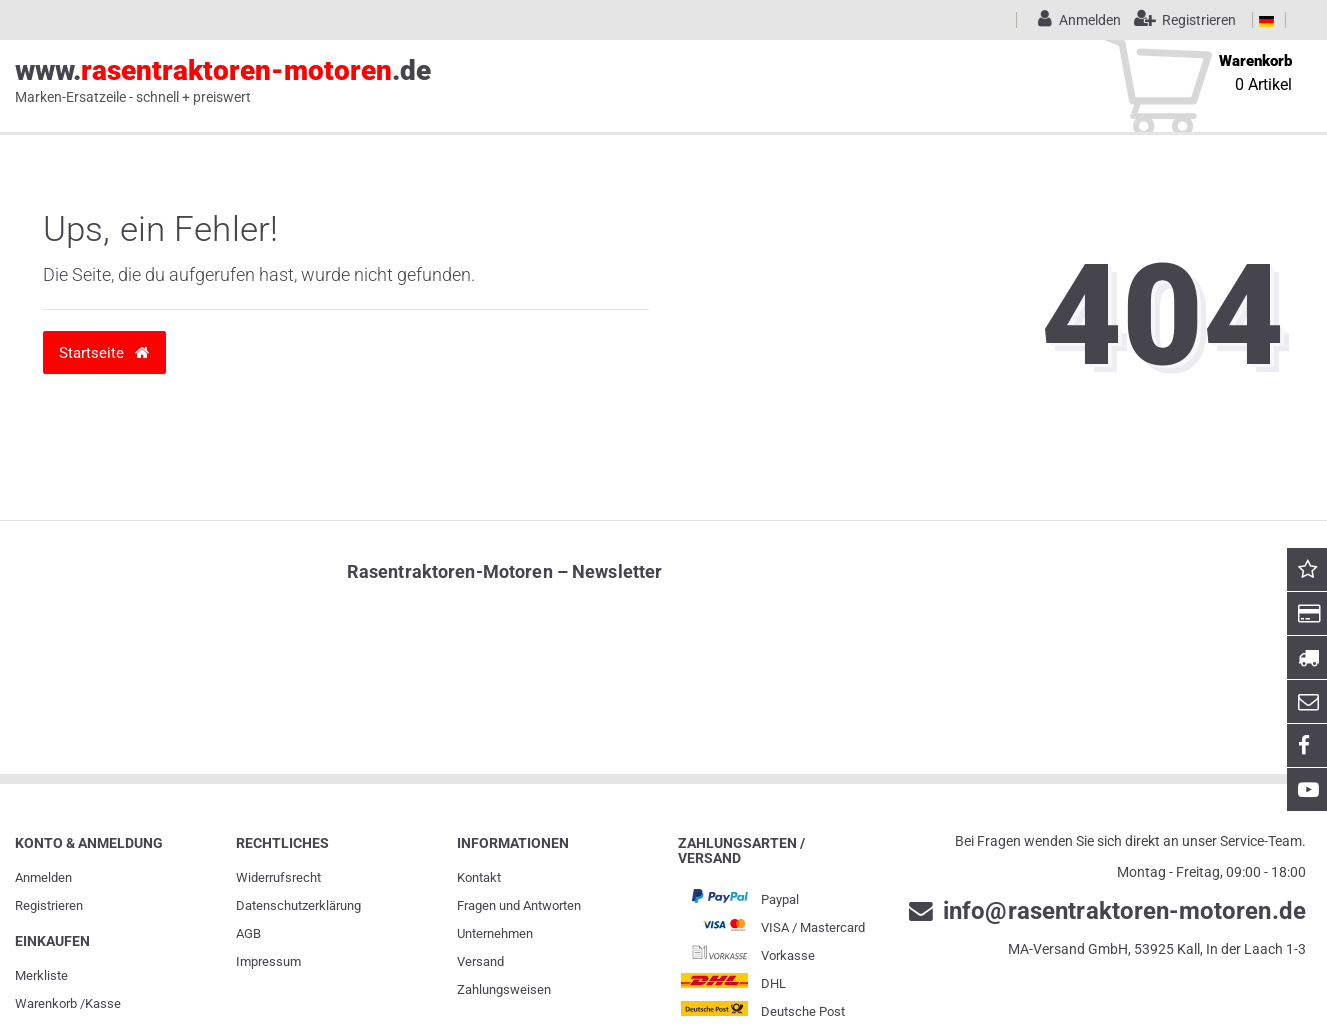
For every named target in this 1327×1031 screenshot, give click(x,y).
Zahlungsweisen (504, 989)
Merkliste (41, 975)
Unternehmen (495, 933)
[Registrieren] (1180, 20)
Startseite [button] (104, 352)
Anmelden (43, 877)
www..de (223, 81)
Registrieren (49, 905)
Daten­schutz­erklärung (298, 905)
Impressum (268, 961)
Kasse (103, 1003)
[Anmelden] (1076, 20)
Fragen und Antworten (519, 905)
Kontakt (479, 877)
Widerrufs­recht (278, 877)
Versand (480, 961)
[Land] (1266, 20)
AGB (248, 933)
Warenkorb (46, 1003)
